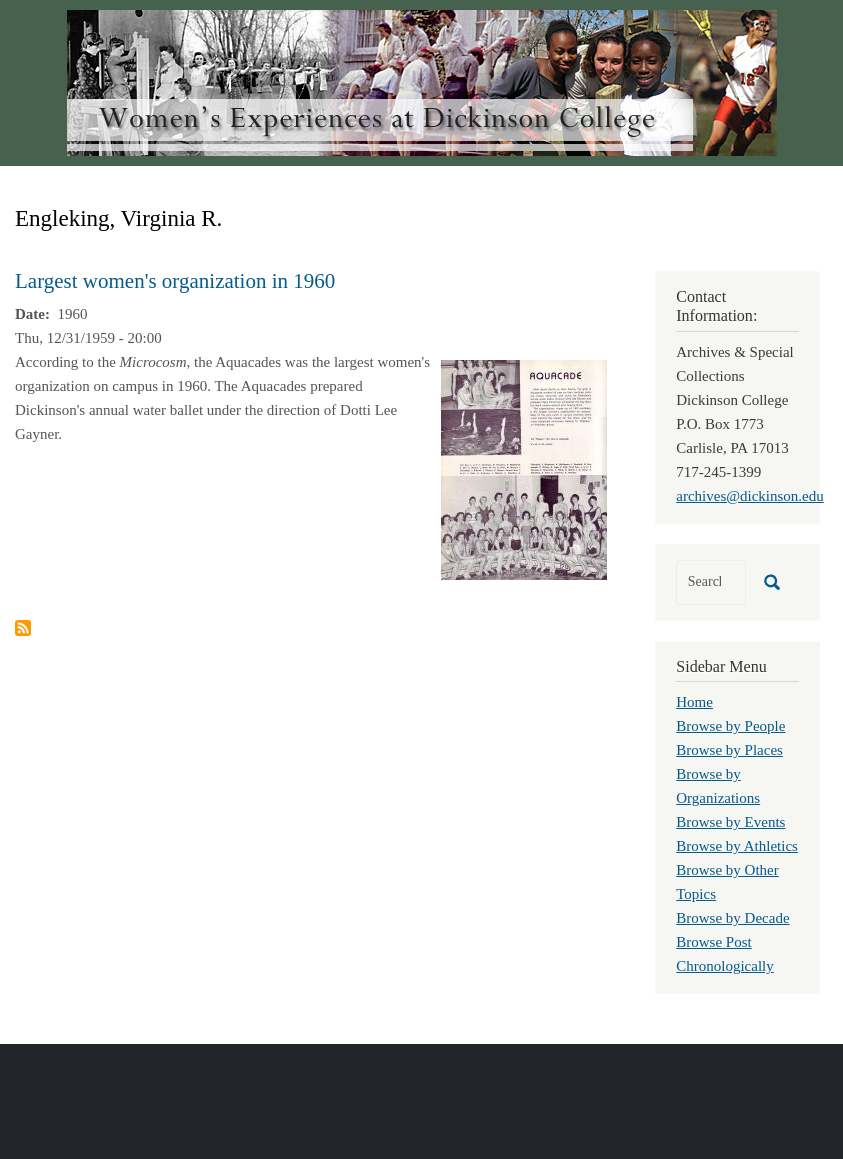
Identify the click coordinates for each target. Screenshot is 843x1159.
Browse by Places (729, 750)
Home (694, 702)
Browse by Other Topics (727, 882)
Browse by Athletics (737, 846)
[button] (524, 468)
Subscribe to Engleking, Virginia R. (23, 628)
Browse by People (730, 726)
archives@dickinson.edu (750, 496)
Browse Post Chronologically (725, 954)
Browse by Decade (732, 918)
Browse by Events (730, 822)
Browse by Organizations (718, 786)
